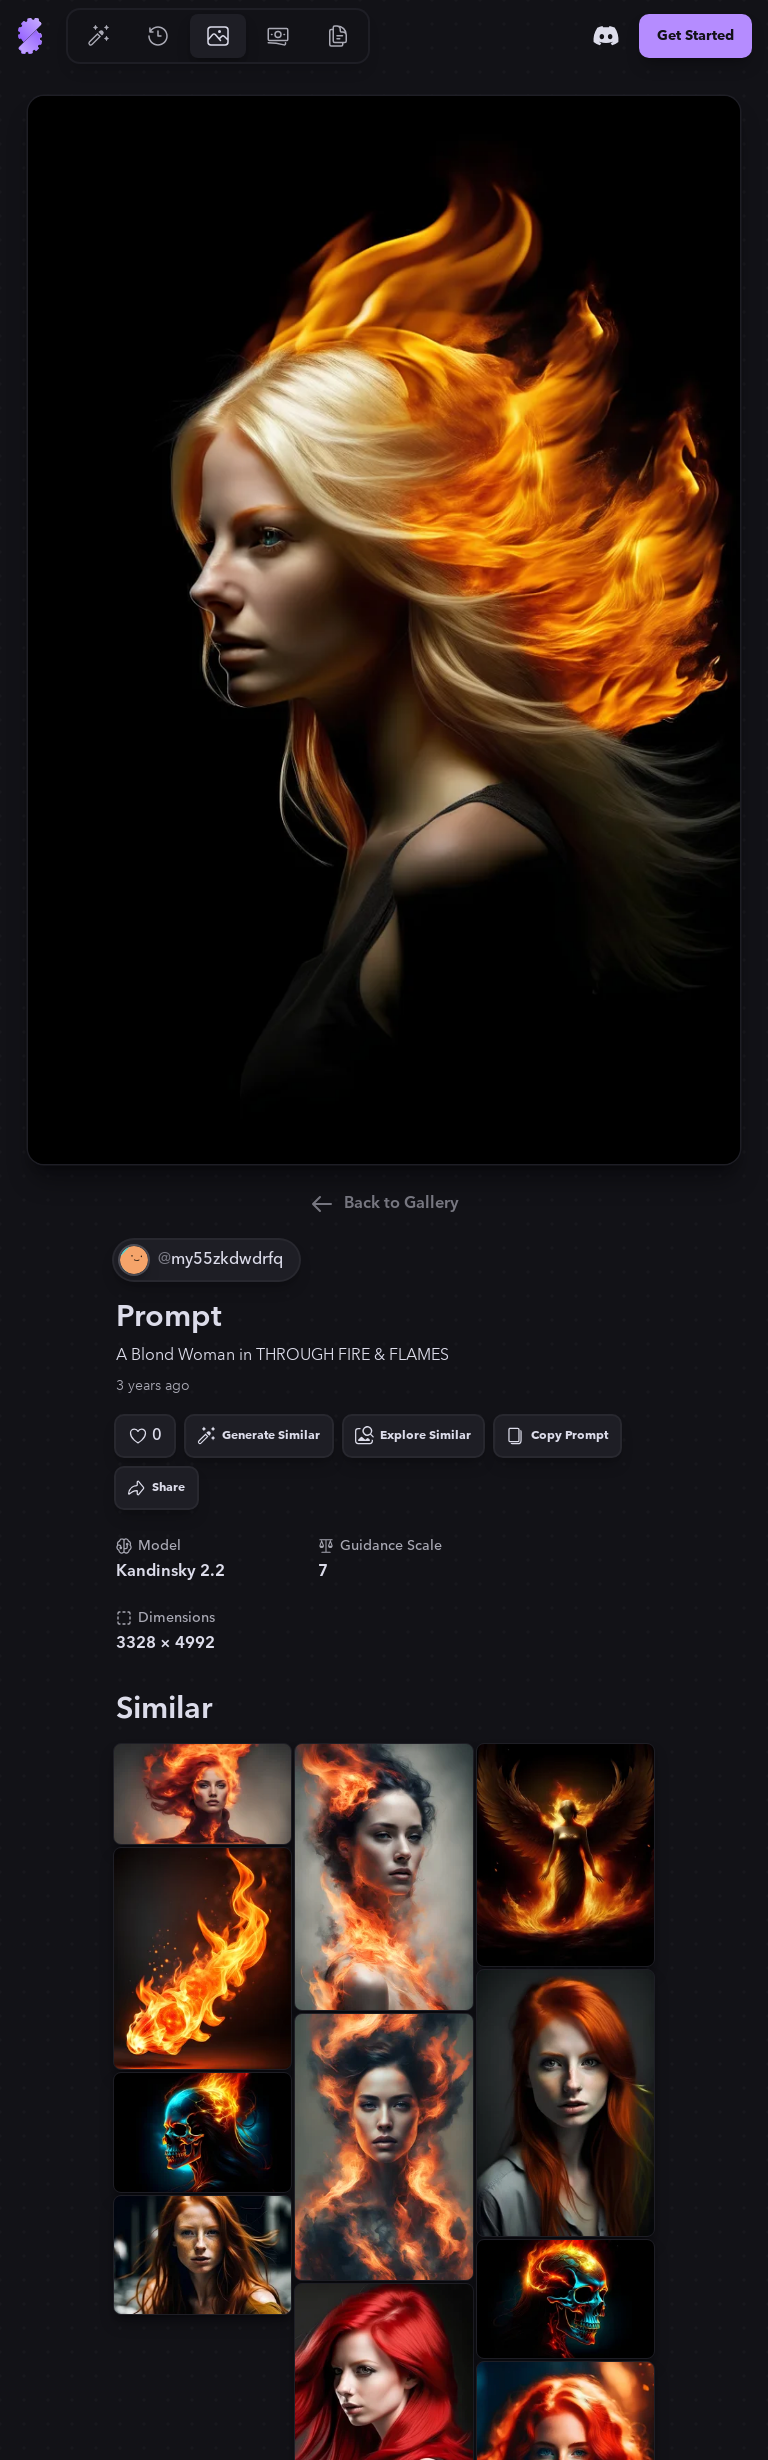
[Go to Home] (30, 36)
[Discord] (606, 36)
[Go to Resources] (338, 36)
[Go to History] (158, 36)
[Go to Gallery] (218, 36)
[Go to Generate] (98, 36)
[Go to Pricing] (278, 36)
